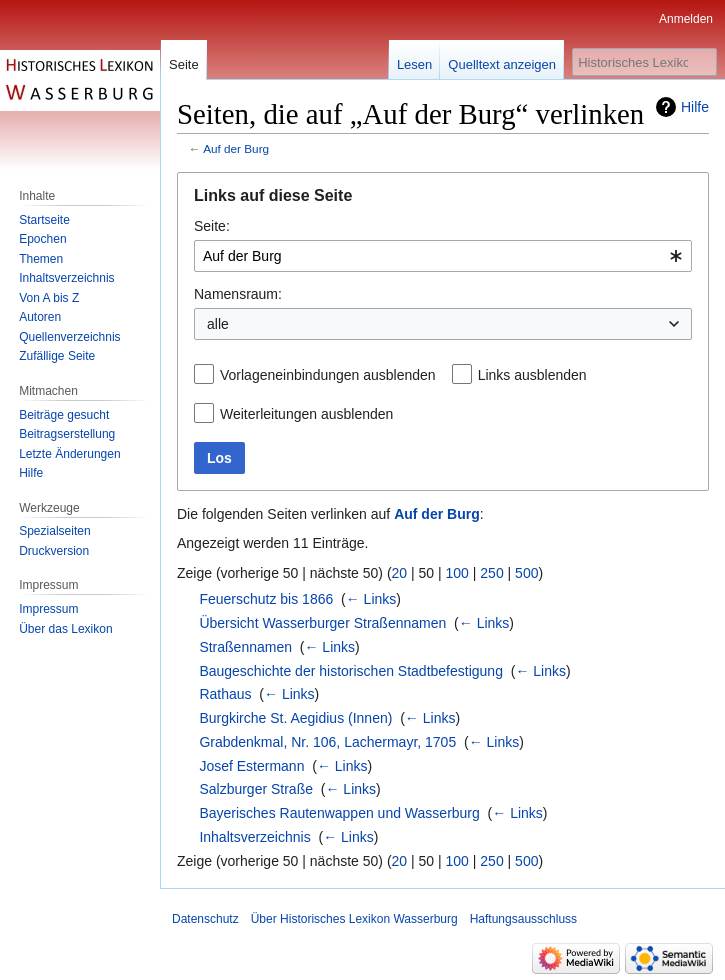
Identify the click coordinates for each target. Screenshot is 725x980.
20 (400, 573)
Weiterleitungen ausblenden (306, 414)
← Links (371, 599)
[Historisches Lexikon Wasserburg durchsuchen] (644, 62)
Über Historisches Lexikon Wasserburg (354, 919)
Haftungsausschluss (523, 919)
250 (491, 573)
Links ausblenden (532, 375)
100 (457, 573)
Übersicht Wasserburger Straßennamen (322, 623)
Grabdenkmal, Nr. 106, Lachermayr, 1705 (327, 742)
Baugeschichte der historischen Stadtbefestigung (351, 671)
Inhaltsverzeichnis (254, 837)
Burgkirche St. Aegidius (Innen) (295, 718)
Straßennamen (245, 647)
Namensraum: (238, 294)
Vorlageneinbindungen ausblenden (328, 375)
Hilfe (695, 107)
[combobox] (443, 256)
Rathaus (225, 694)
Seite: (212, 226)
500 (526, 573)
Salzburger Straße (256, 789)
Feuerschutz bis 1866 (266, 599)
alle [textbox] (218, 324)
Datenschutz (205, 919)
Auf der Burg (236, 148)
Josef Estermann (251, 766)
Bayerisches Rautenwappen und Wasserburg (339, 813)
